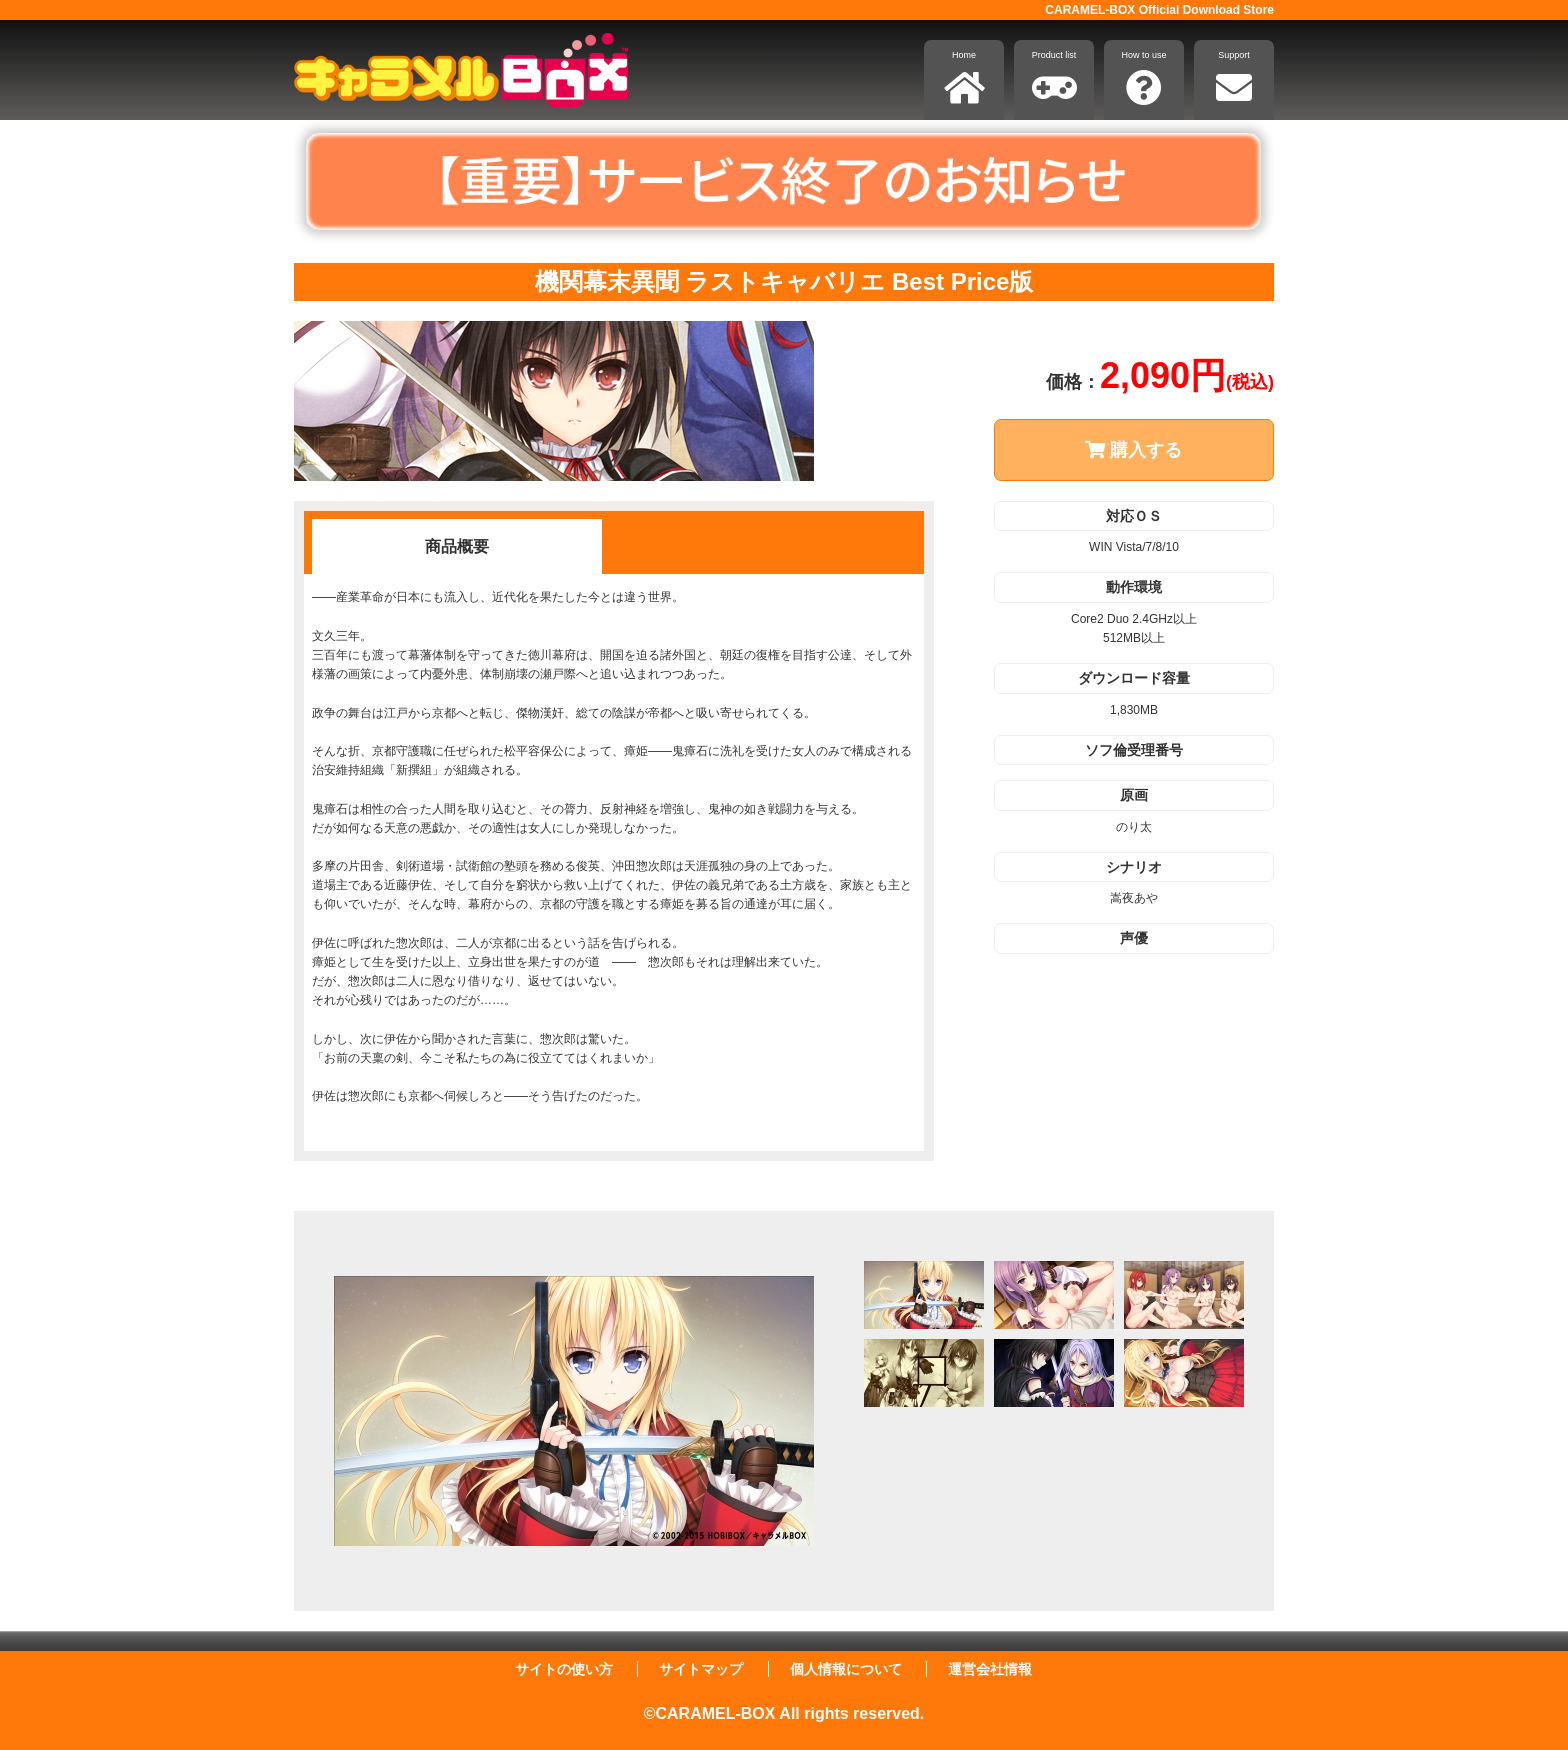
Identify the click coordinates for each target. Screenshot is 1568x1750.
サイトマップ (701, 1669)
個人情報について (846, 1669)
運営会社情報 (990, 1669)
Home (964, 78)
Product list (1054, 78)
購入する (1133, 450)
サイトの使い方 (564, 1669)
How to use (1143, 78)
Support (1234, 78)
